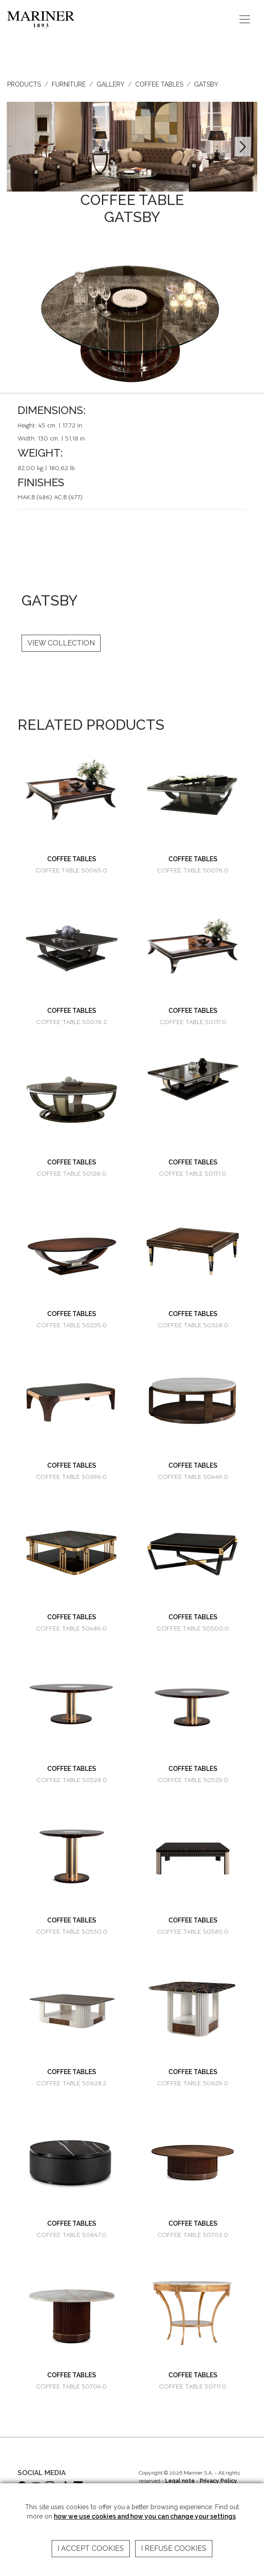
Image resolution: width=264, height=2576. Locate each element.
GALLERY (110, 84)
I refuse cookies (174, 2548)
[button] (243, 147)
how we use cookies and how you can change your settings (145, 2516)
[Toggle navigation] (245, 19)
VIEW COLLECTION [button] (61, 643)
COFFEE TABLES (159, 84)
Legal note (180, 2481)
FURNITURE (69, 84)
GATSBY (206, 84)
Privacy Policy (218, 2481)
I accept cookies (90, 2548)
